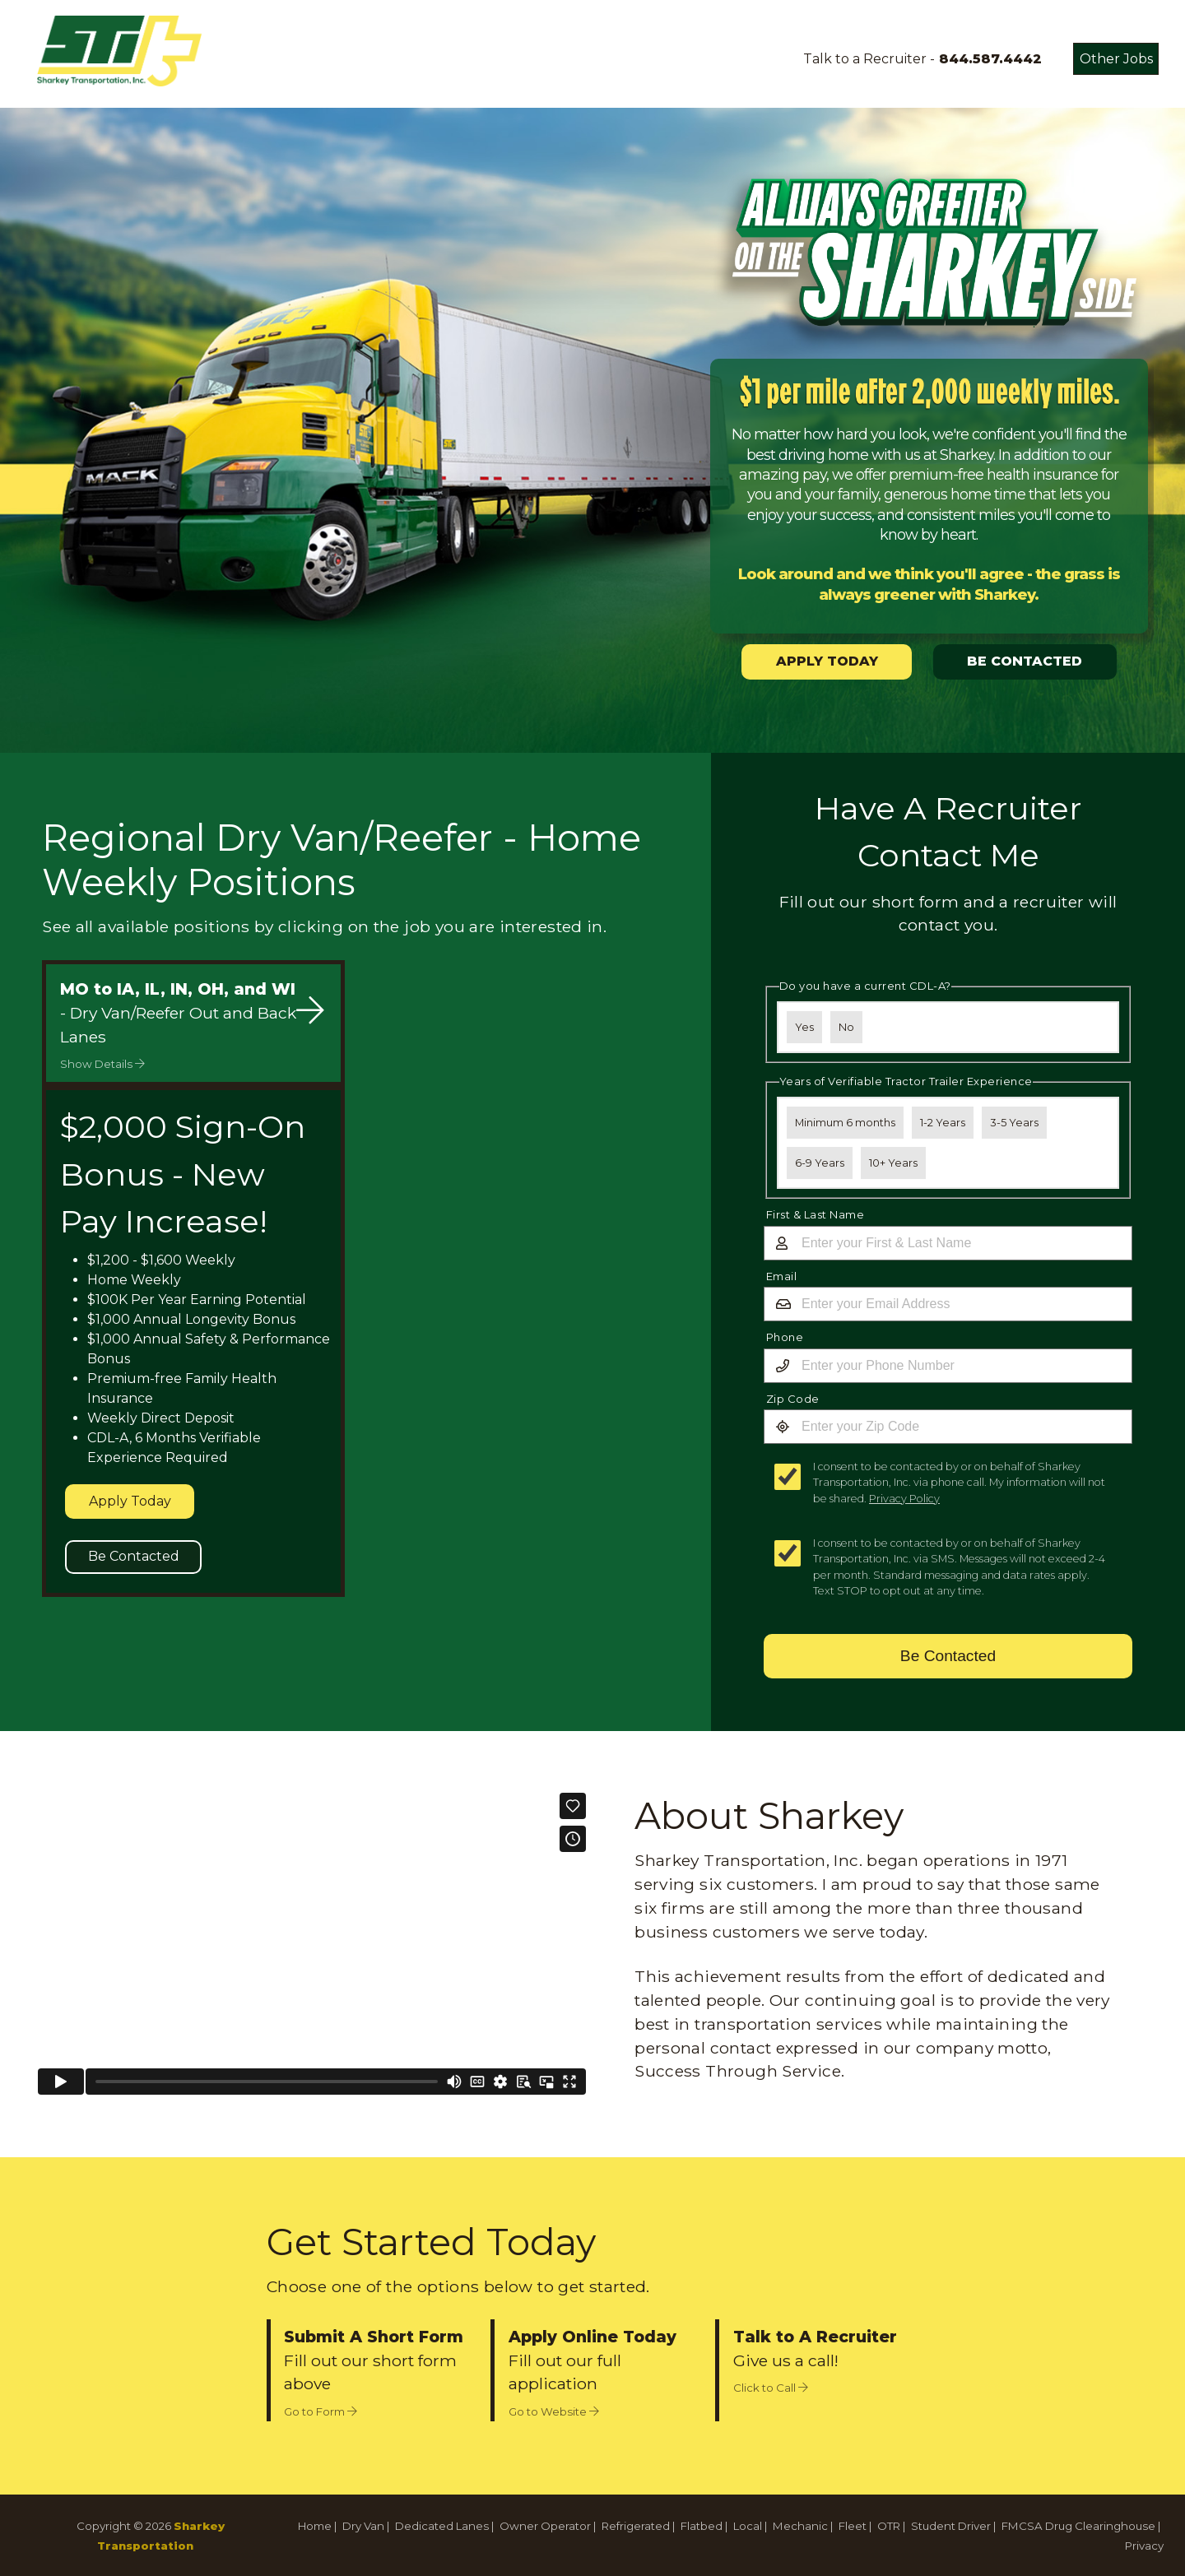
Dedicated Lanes (442, 2525)
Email (781, 1276)
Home (315, 2525)
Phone (785, 1337)
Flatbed (702, 2525)
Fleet (853, 2525)
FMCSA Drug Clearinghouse (1078, 2525)
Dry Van (363, 2525)
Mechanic (800, 2525)
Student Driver (951, 2525)
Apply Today (130, 1501)
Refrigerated (636, 2525)
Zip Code (793, 1398)
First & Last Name (815, 1214)
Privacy (1144, 2545)
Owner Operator (545, 2525)
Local (747, 2525)
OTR (888, 2525)
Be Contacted (133, 1556)
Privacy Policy (904, 1498)
